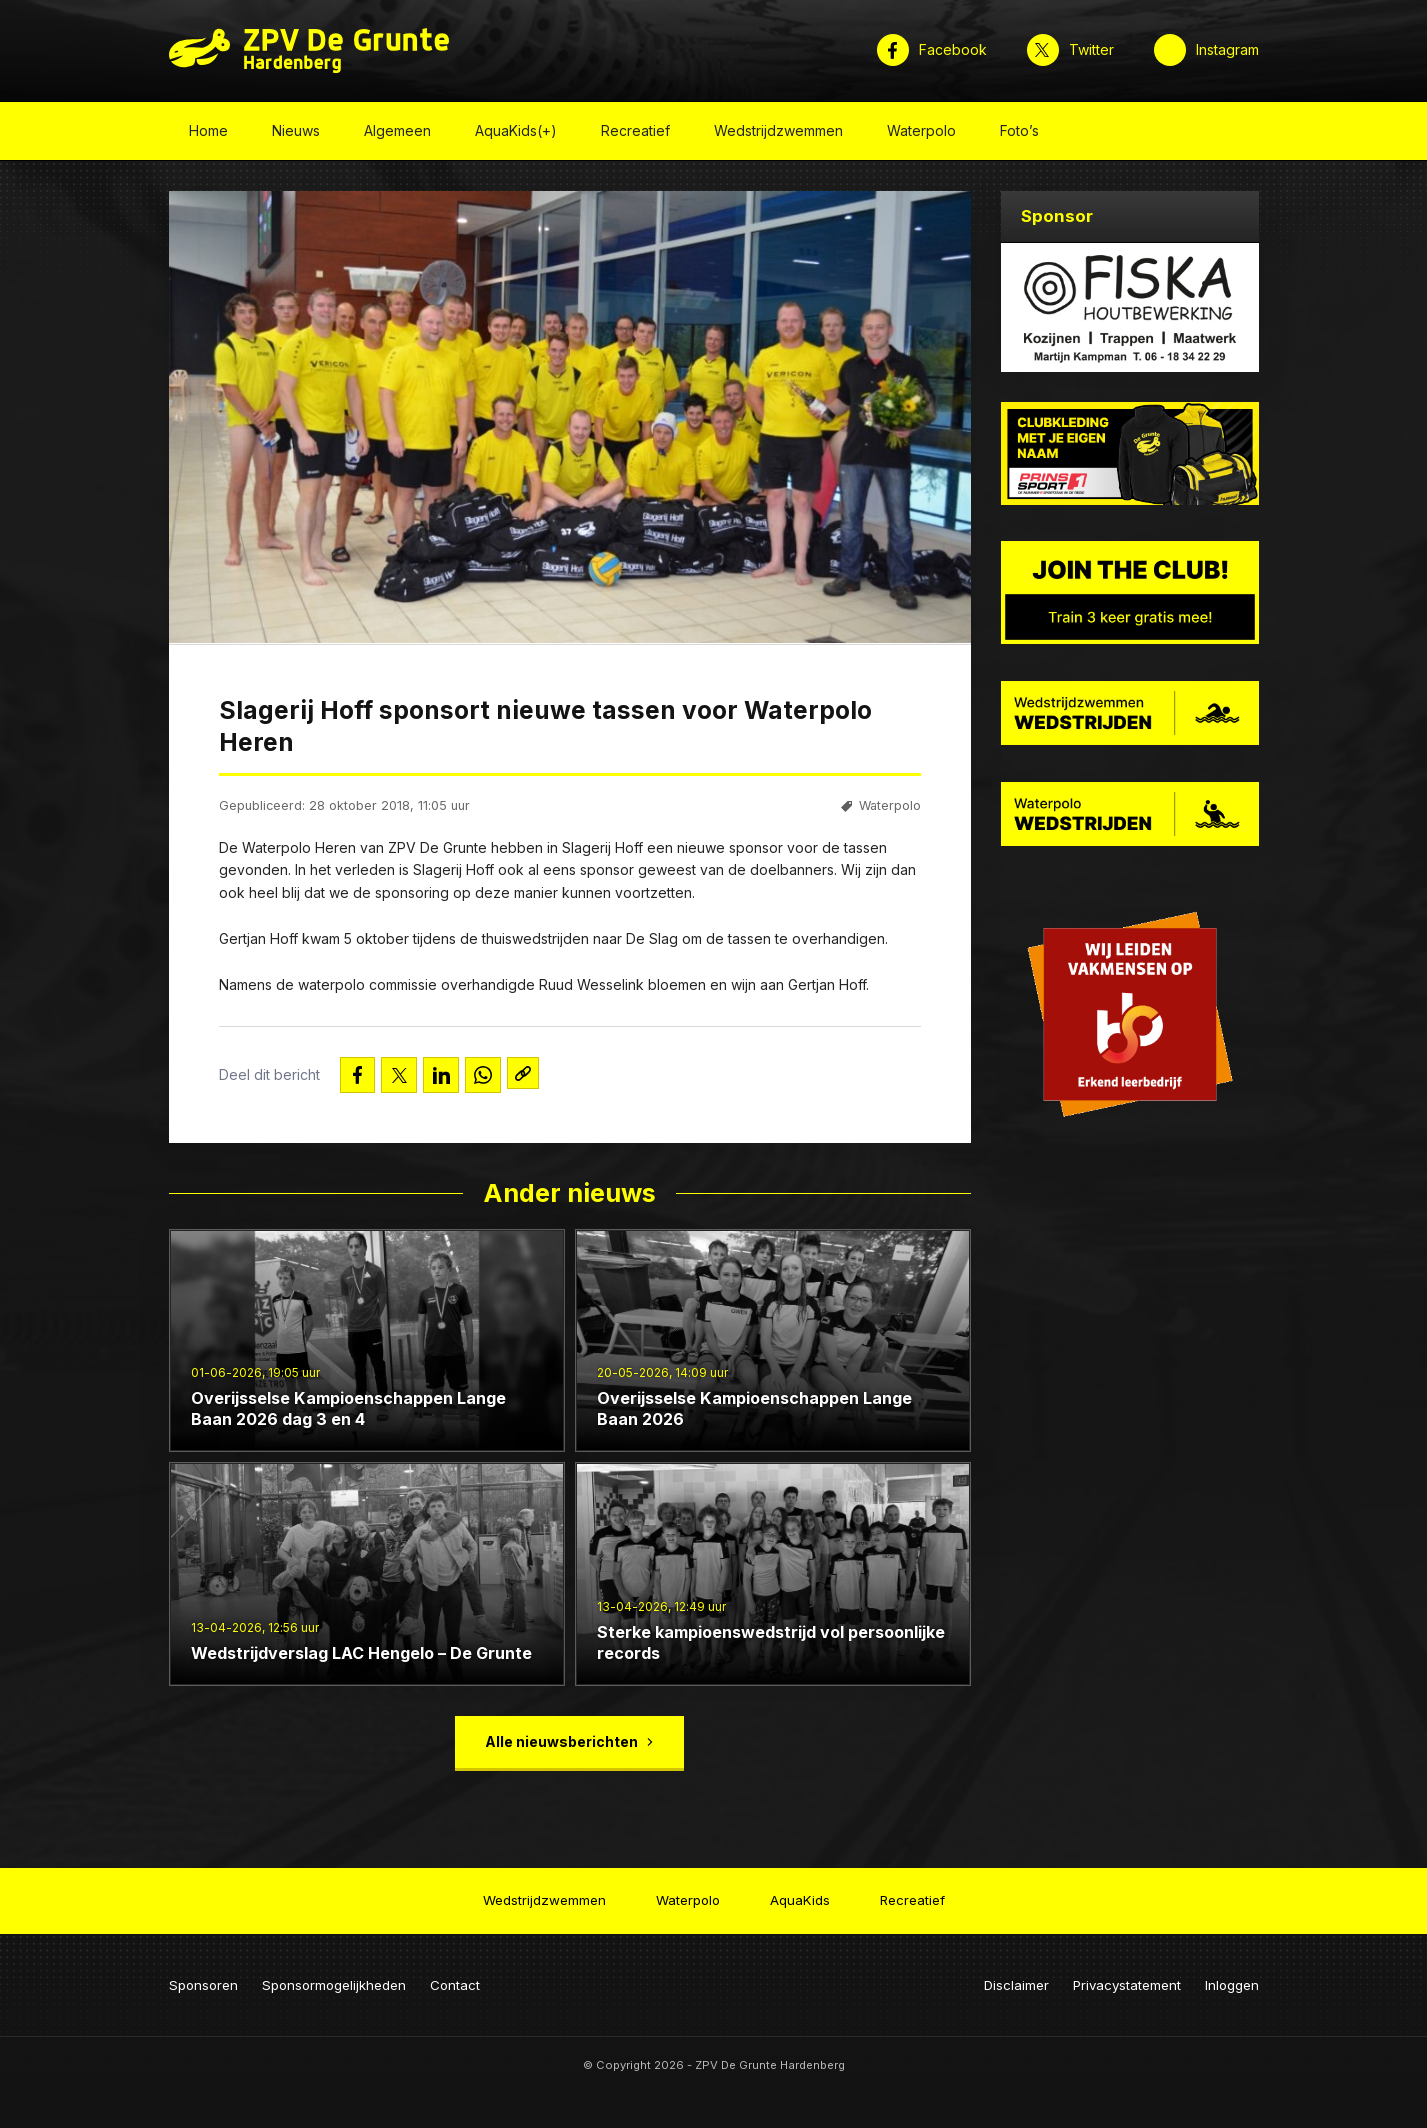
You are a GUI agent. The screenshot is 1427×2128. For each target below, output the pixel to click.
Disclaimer (1016, 1979)
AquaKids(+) (516, 133)
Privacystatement (1127, 1979)
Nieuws (296, 133)
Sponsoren (203, 1979)
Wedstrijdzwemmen (778, 133)
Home (208, 133)
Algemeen (397, 133)
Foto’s (1019, 133)
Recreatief (635, 133)
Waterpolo (921, 133)
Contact (455, 1979)
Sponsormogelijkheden (334, 1979)
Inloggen (1232, 1979)
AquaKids (800, 1897)
